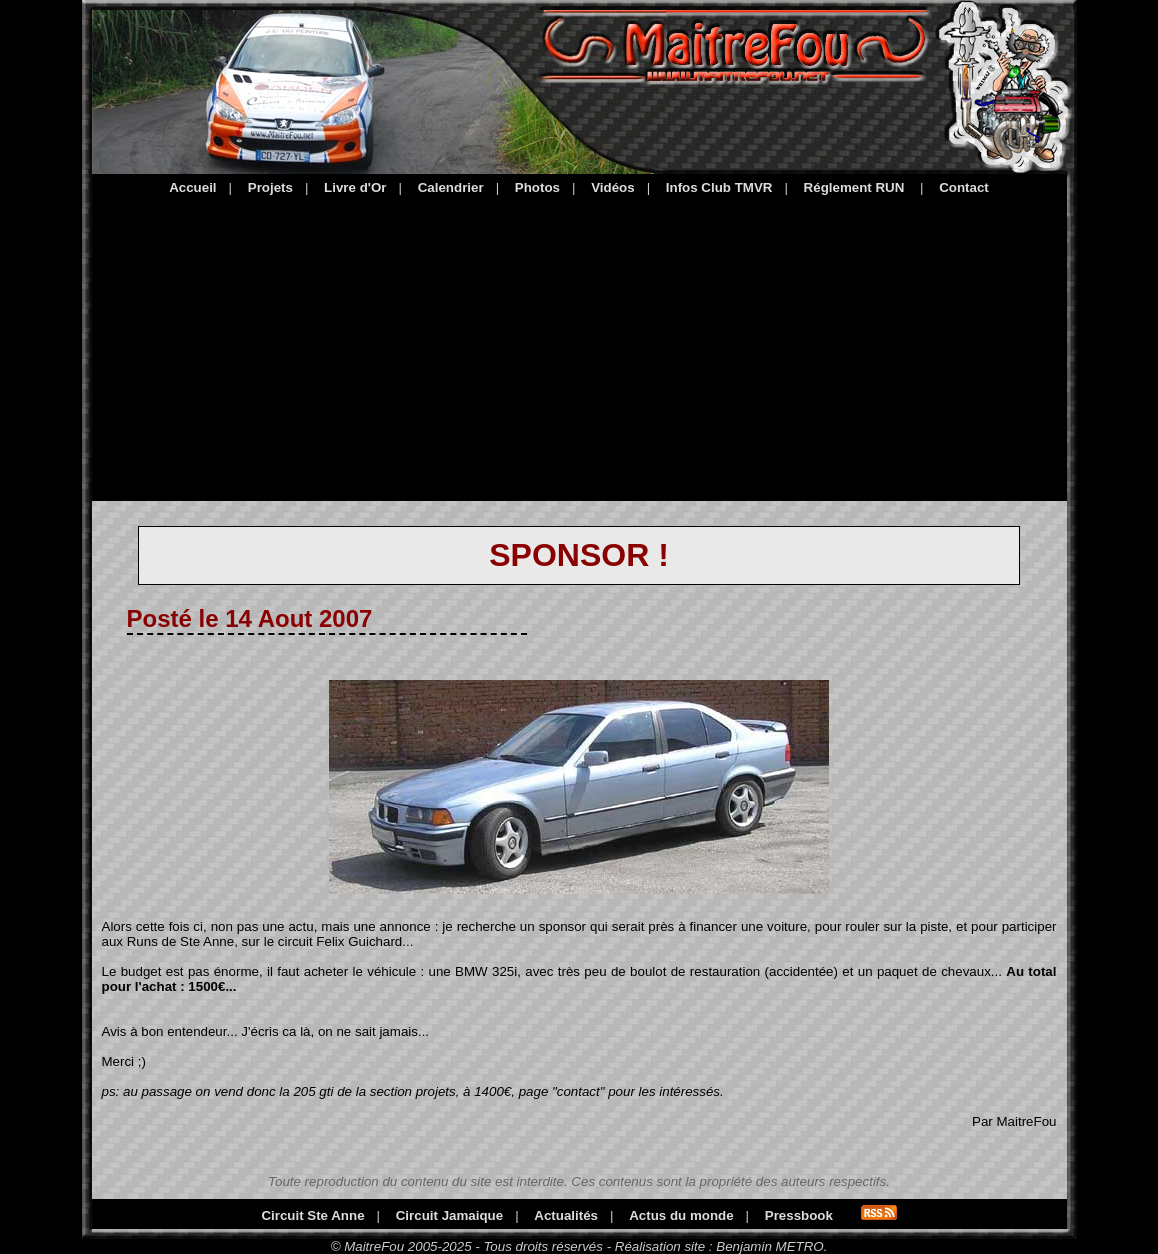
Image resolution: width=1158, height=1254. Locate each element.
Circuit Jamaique (449, 1215)
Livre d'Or (355, 187)
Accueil (192, 187)
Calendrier (451, 187)
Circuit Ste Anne (312, 1215)
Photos (537, 187)
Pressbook (799, 1215)
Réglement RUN (854, 187)
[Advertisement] (579, 345)
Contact (964, 187)
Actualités (566, 1215)
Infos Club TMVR (719, 187)
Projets (270, 187)
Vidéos (612, 187)
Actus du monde (681, 1215)
